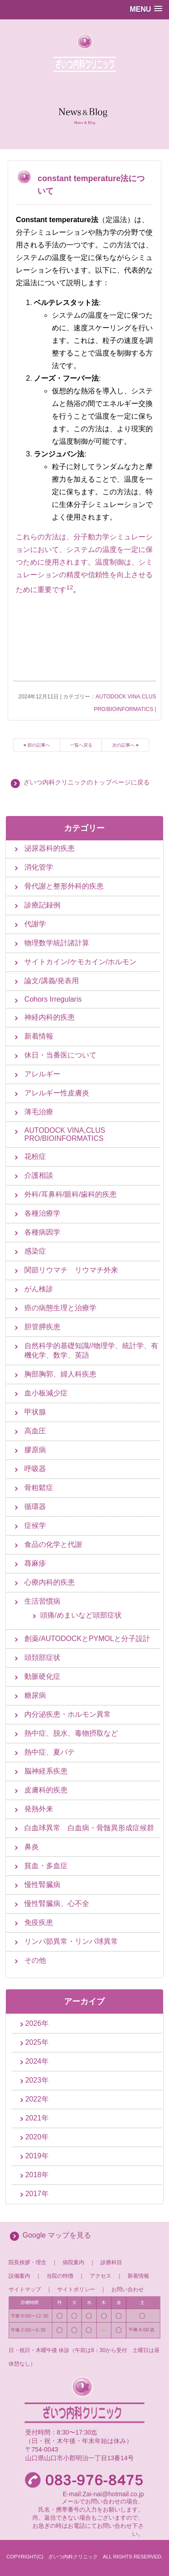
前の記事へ (38, 745)
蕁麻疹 (35, 1563)
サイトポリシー (76, 2289)
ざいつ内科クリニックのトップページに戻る (86, 782)
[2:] (71, 589)
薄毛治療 (38, 1112)
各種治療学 (42, 1213)
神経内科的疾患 (49, 1017)
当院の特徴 (62, 2276)
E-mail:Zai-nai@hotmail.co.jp (103, 2494)
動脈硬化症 (42, 1676)
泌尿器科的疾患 (49, 848)
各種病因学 (42, 1232)
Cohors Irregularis (53, 999)
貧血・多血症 (46, 1865)
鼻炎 (31, 1847)
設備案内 (19, 2276)
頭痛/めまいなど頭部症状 (80, 1615)
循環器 (35, 1506)
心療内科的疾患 (49, 1582)
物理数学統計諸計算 (56, 943)
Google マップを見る (57, 2235)
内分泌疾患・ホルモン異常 (67, 1714)
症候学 (35, 1525)
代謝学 (35, 924)
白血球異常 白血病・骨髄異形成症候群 (89, 1828)
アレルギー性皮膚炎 (56, 1093)
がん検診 (38, 1289)
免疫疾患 (38, 1922)
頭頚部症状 (42, 1657)
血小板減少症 (46, 1393)
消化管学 (38, 867)
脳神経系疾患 (46, 1771)
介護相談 (38, 1175)
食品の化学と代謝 (53, 1544)
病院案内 (73, 2262)
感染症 (35, 1251)
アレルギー (42, 1074)
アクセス (100, 2276)
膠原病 (35, 1450)
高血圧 (35, 1431)
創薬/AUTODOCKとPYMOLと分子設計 (87, 1638)
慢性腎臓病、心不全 (56, 1903)
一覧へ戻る (81, 745)
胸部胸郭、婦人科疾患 (60, 1374)
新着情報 (38, 1036)
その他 (35, 1960)
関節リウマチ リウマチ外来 (71, 1270)
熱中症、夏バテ (49, 1752)
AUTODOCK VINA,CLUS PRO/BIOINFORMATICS (64, 1134)
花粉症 (35, 1156)
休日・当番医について (60, 1055)
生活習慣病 (42, 1601)
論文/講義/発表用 (51, 981)
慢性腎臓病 (42, 1884)
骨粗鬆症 (38, 1487)
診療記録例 (42, 905)
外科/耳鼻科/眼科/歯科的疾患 (70, 1194)
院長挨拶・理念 (27, 2262)
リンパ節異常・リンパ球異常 (71, 1941)
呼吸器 (35, 1469)
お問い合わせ (127, 2289)
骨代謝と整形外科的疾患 (64, 886)
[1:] (67, 589)
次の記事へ (123, 745)
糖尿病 (35, 1695)
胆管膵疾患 (42, 1327)
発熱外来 (38, 1809)
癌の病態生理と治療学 (60, 1308)
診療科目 (111, 2262)
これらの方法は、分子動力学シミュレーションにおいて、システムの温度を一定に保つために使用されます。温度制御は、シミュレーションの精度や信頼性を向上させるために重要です (84, 563)
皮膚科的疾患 (46, 1790)
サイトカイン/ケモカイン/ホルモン (80, 962)
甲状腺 (35, 1412)
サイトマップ (25, 2289)
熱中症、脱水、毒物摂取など (71, 1733)
